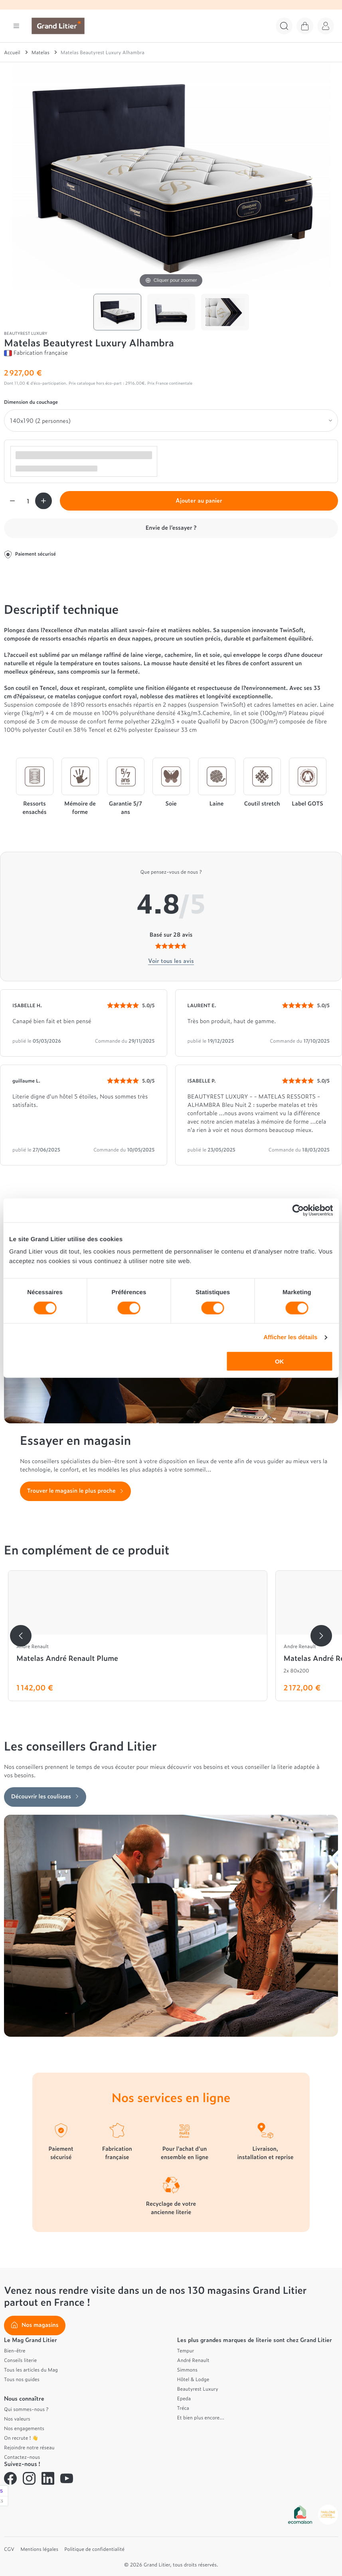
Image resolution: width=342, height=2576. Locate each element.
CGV (9, 2548)
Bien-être (15, 2350)
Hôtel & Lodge (193, 2379)
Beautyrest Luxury (197, 2388)
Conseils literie (20, 2360)
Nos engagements (24, 2428)
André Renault (193, 2360)
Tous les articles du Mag (31, 2369)
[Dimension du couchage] (171, 420)
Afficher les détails (290, 1337)
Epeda (184, 2398)
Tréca (183, 2407)
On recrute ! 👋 (21, 2437)
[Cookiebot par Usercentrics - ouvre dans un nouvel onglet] (298, 1210)
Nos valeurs (17, 2418)
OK (279, 1361)
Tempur (185, 2350)
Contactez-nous (22, 2456)
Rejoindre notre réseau (29, 2447)
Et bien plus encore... (200, 2417)
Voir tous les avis (171, 961)
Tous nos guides (22, 2379)
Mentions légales (39, 2548)
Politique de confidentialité (94, 2548)
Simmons (187, 2369)
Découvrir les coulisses (45, 1796)
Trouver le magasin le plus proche (75, 1490)
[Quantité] (28, 501)
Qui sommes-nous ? (26, 2409)
